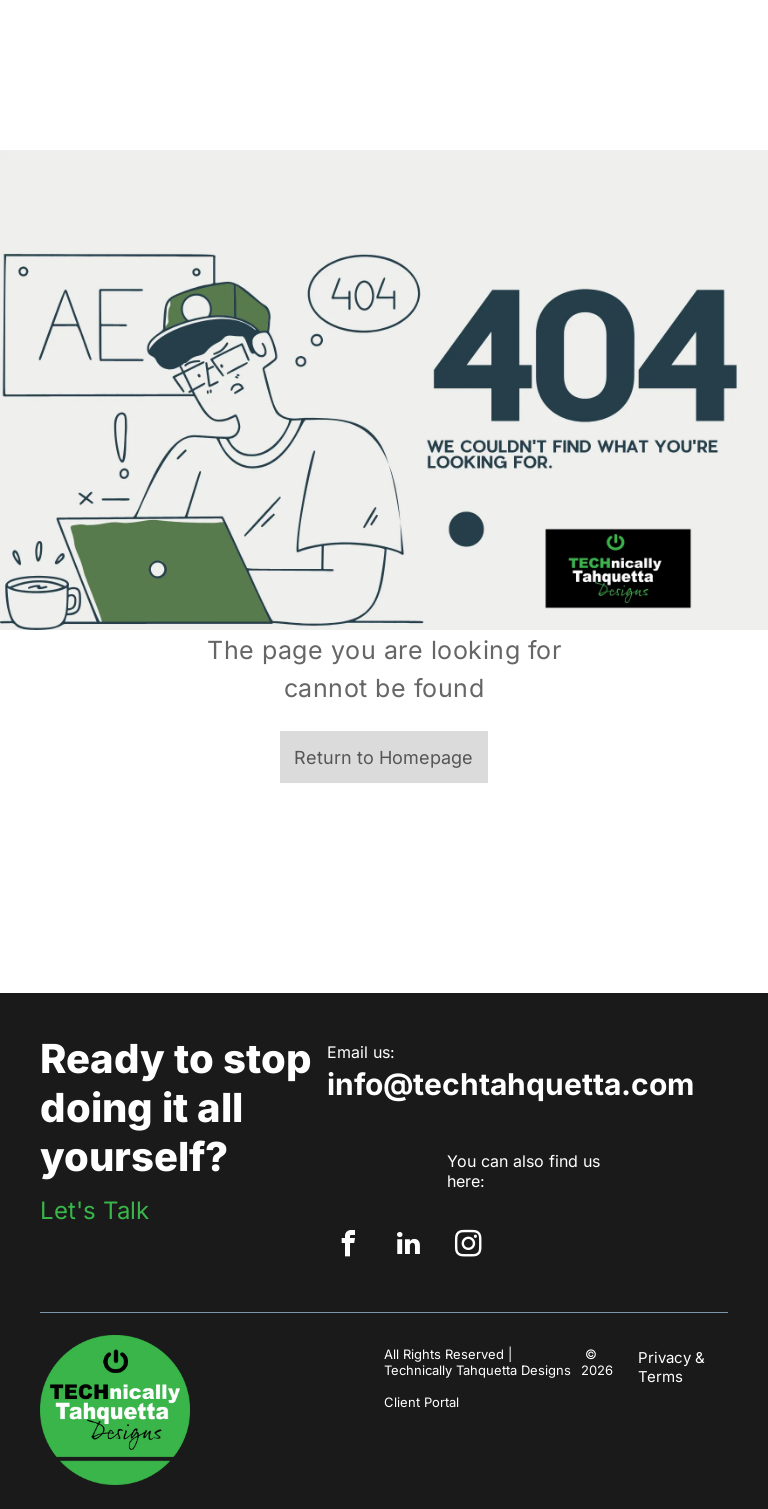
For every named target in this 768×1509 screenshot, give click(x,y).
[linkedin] (409, 1246)
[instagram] (469, 1246)
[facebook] (349, 1246)
